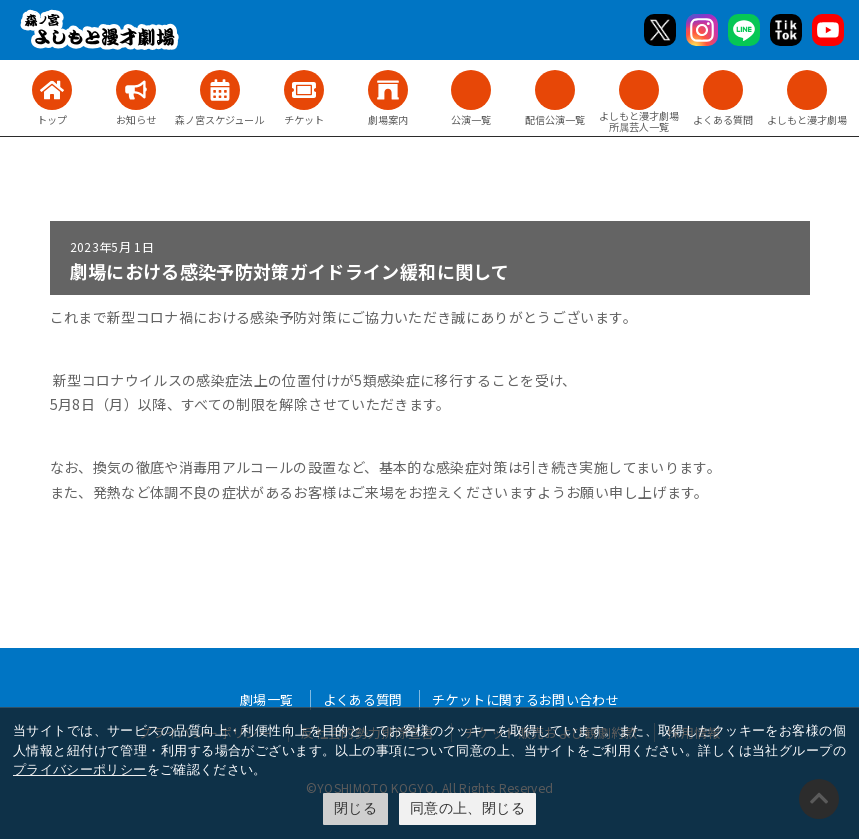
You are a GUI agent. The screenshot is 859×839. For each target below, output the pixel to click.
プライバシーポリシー (80, 769)
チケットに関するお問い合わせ (525, 699)
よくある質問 (363, 699)
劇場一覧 (266, 699)
